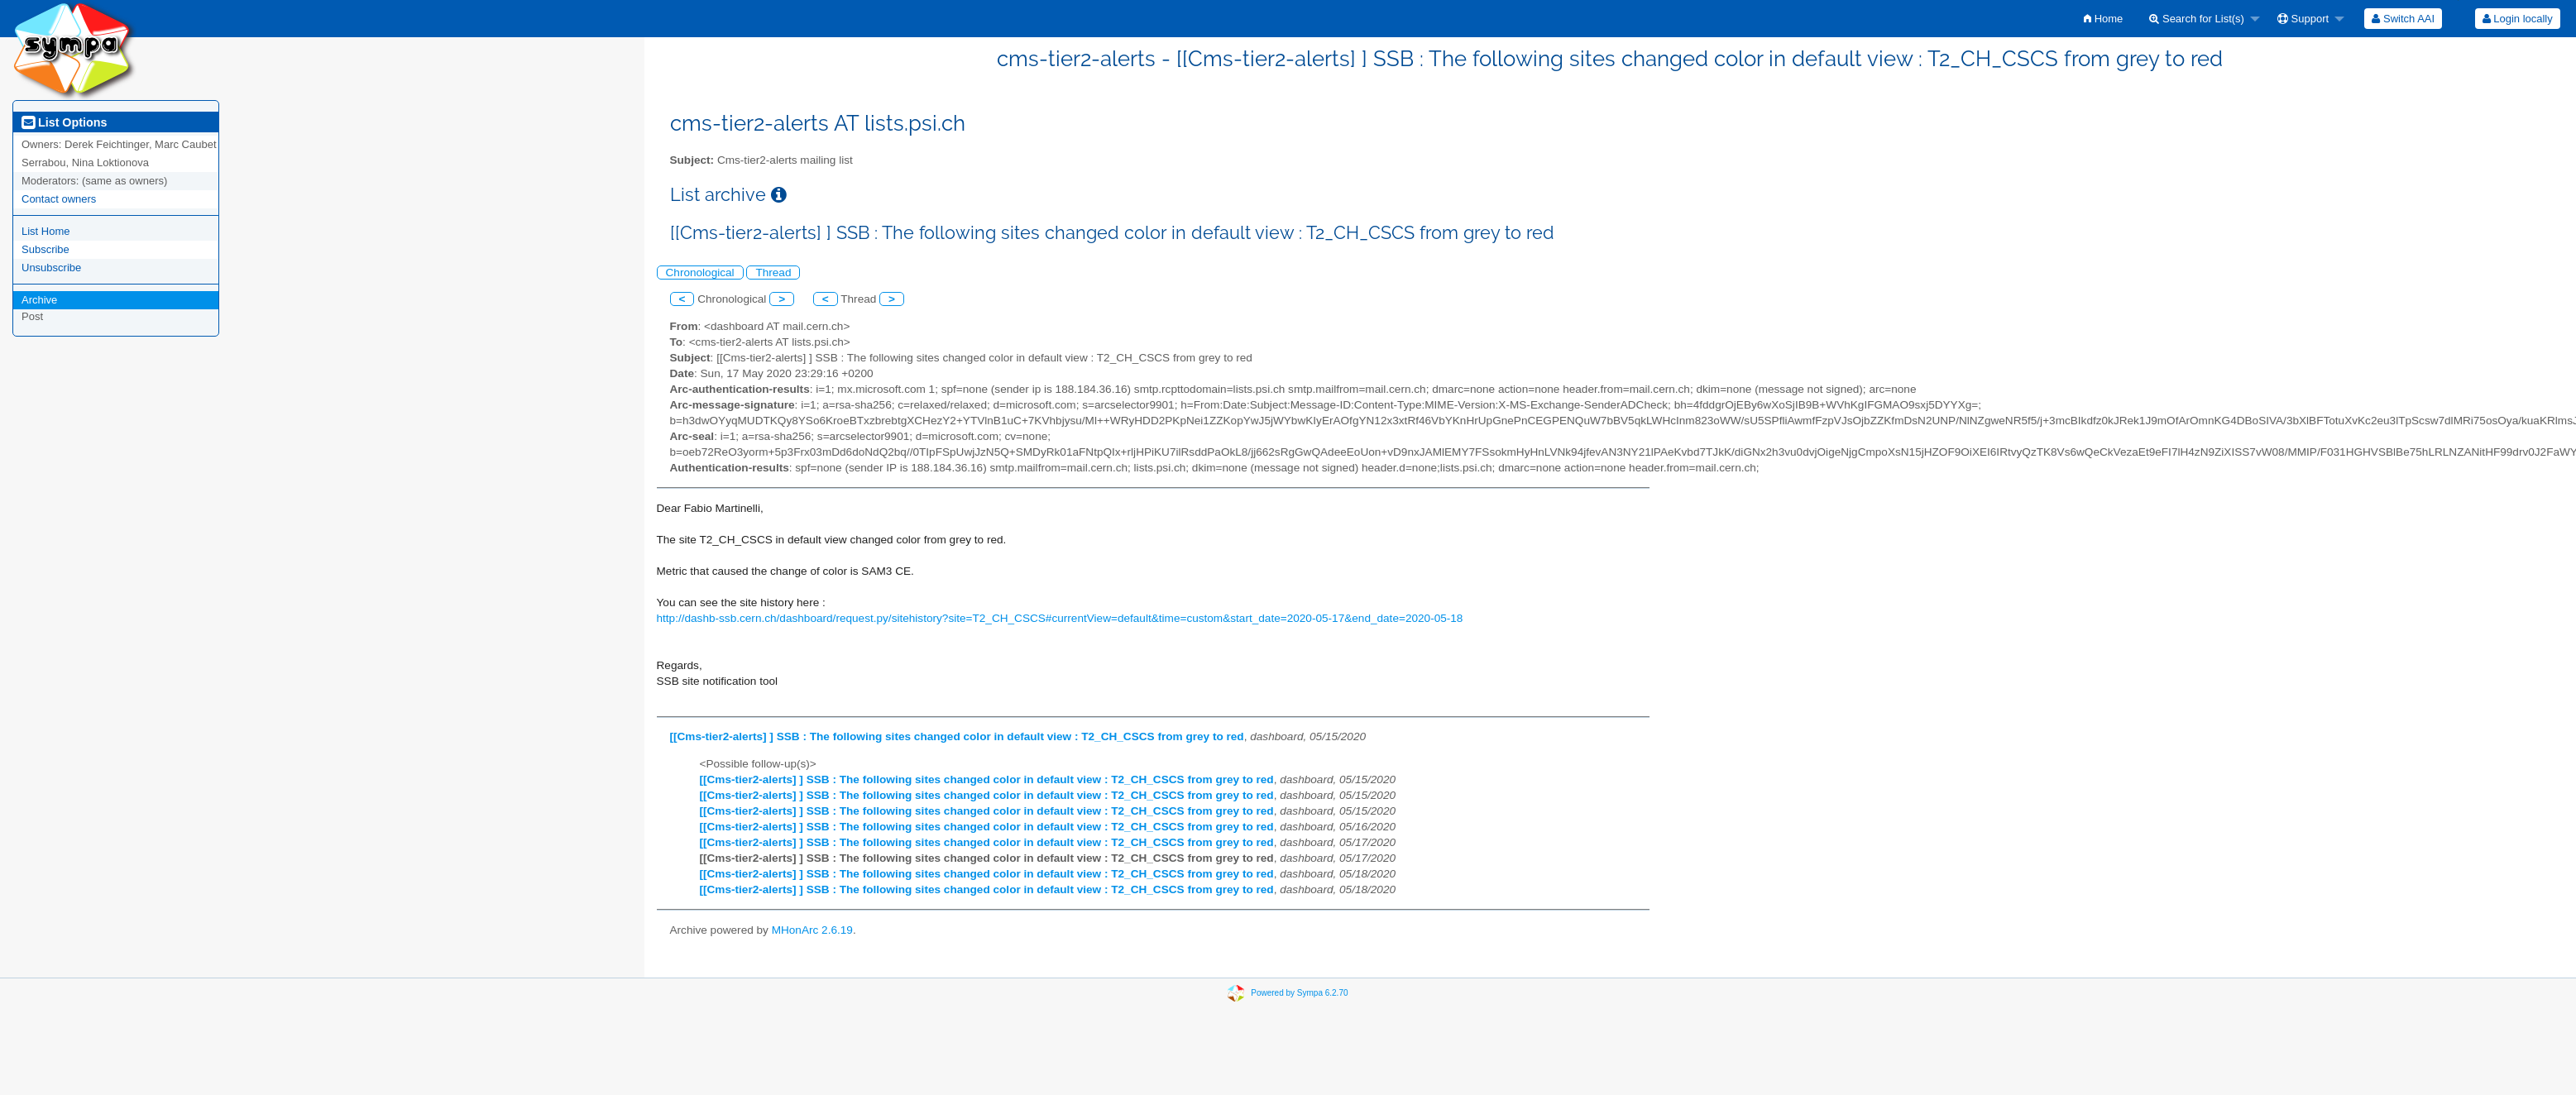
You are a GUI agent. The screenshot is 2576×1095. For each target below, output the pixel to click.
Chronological (700, 272)
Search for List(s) (2196, 18)
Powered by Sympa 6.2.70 (1299, 992)
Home (2103, 18)
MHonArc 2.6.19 (812, 930)
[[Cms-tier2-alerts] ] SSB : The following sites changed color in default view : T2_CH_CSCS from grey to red (957, 736)
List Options (64, 122)
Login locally (2518, 18)
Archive (39, 300)
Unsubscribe (51, 267)
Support (2303, 18)
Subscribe (45, 249)
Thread (773, 272)
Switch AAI (2403, 18)
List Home (46, 231)
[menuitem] (2103, 18)
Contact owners (59, 199)
